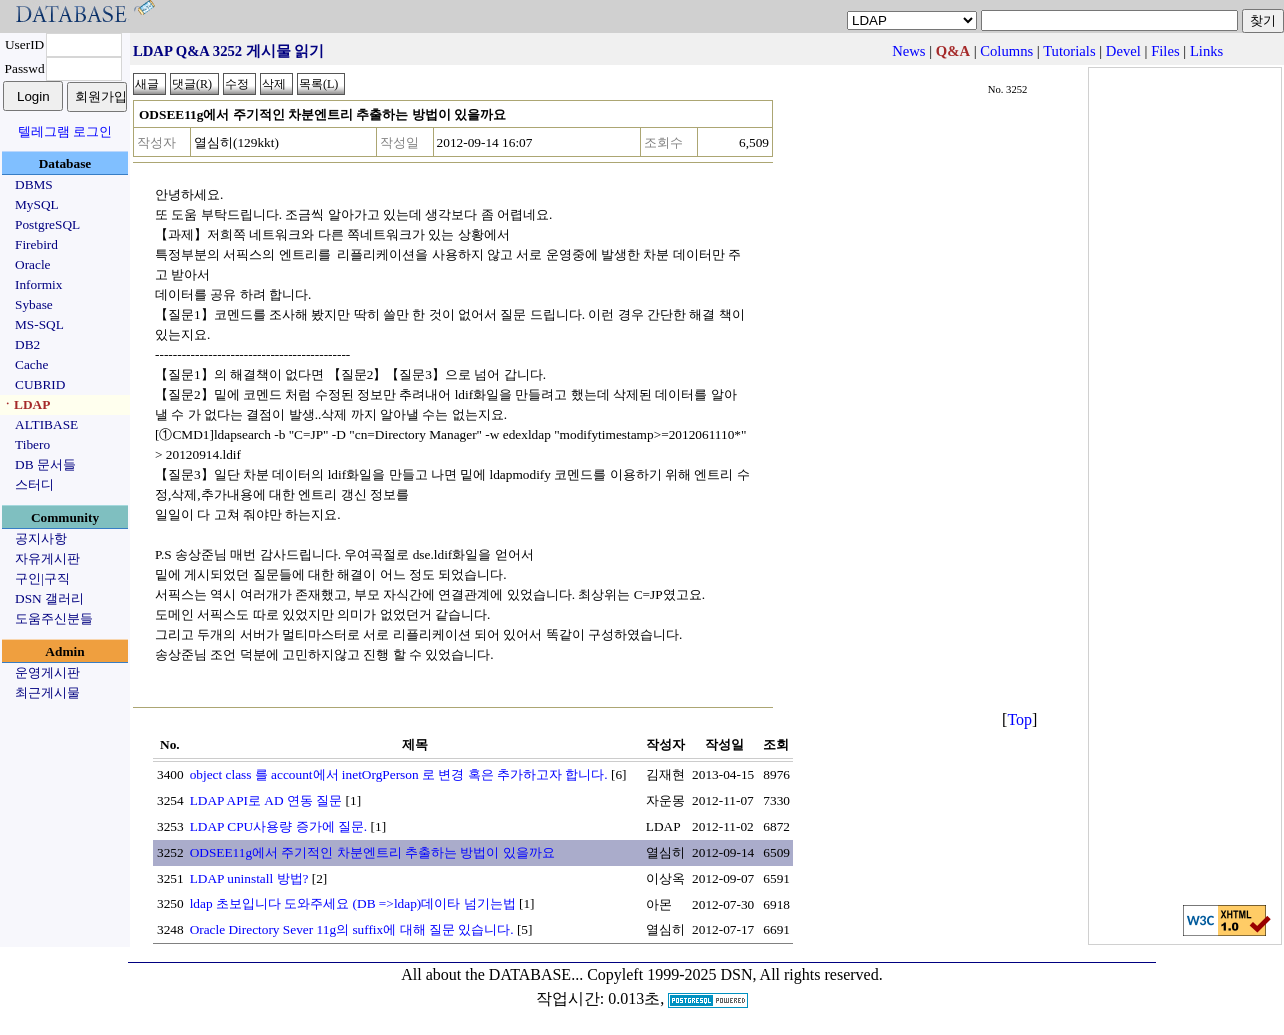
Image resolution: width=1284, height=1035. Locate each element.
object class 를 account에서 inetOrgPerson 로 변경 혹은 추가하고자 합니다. (399, 774)
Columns (1006, 51)
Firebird (36, 244)
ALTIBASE (46, 424)
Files (1165, 51)
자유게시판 (47, 558)
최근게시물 (47, 692)
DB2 (27, 344)
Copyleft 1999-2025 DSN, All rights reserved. (735, 974)
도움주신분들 (54, 618)
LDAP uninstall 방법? (249, 878)
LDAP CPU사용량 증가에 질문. (279, 826)
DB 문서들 (45, 464)
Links (1206, 51)
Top (1019, 719)
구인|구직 (42, 578)
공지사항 (41, 538)
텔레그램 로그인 (65, 131)
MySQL (37, 204)
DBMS (34, 184)
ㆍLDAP (25, 404)
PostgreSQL (47, 224)
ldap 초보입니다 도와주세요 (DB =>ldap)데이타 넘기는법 (353, 903)
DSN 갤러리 (49, 598)
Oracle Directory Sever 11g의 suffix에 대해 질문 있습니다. (352, 929)
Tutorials (1069, 51)
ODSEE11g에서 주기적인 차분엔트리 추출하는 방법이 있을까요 (372, 852)
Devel (1123, 51)
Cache (31, 364)
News (908, 51)
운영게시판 (47, 672)
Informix (38, 284)
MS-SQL (39, 324)
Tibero (32, 444)
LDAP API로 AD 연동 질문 (266, 800)
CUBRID (40, 384)
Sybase (34, 304)
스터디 (34, 484)
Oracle (33, 264)
